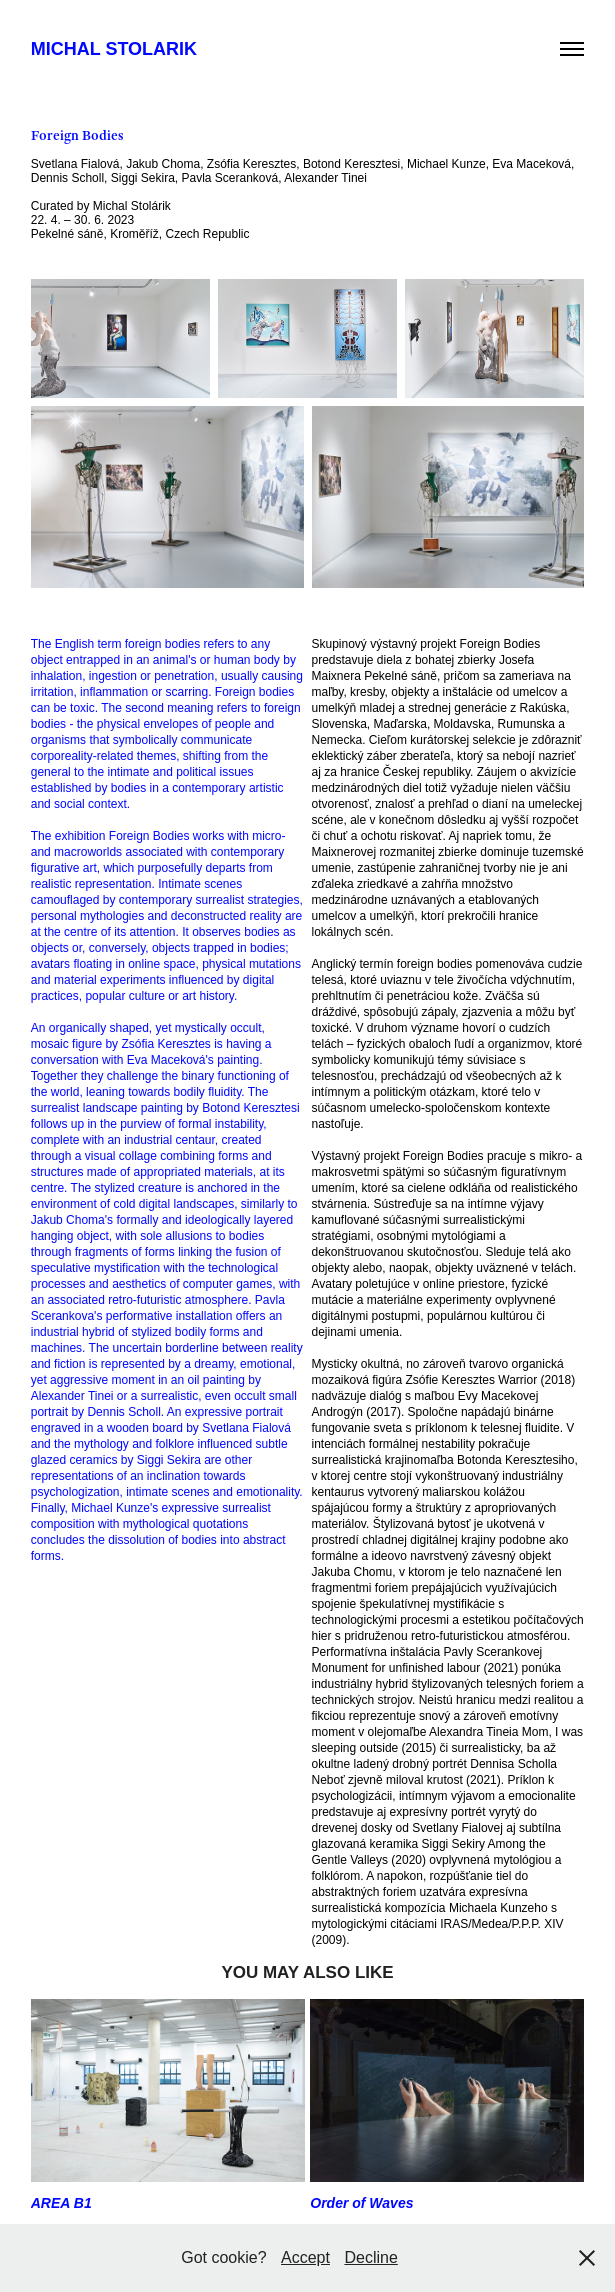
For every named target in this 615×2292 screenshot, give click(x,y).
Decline (370, 2257)
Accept (305, 2257)
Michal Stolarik (114, 49)
